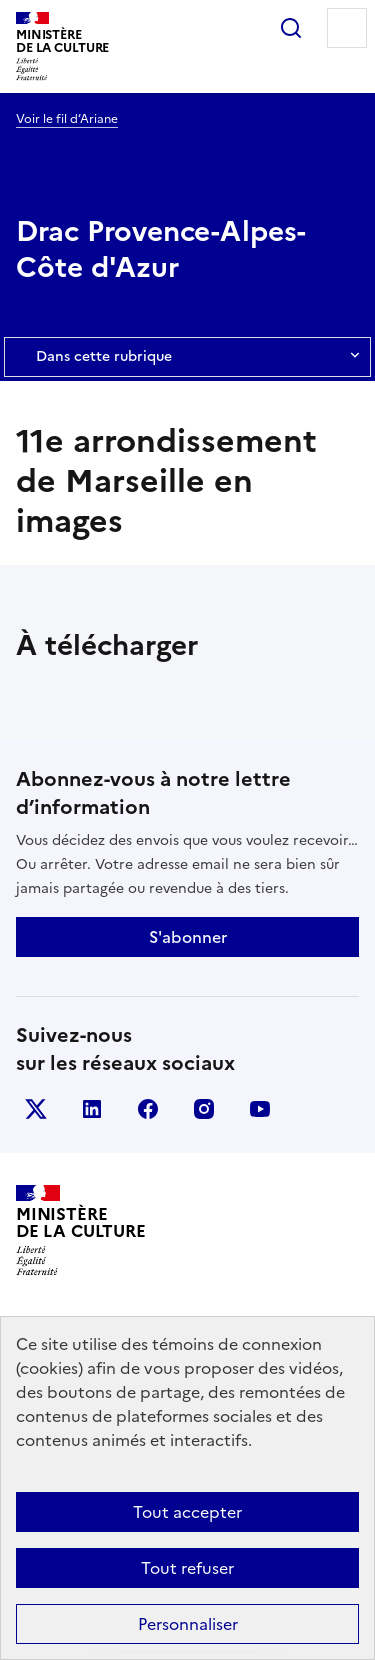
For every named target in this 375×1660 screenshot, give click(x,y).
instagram (204, 1109)
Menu (347, 28)
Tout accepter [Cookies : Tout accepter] (187, 1512)
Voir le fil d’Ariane (67, 119)
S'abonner (188, 937)
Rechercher (291, 28)
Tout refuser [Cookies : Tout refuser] (187, 1568)
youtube (260, 1109)
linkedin (92, 1109)
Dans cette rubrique (187, 357)
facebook (148, 1109)
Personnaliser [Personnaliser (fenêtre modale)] (188, 1624)
